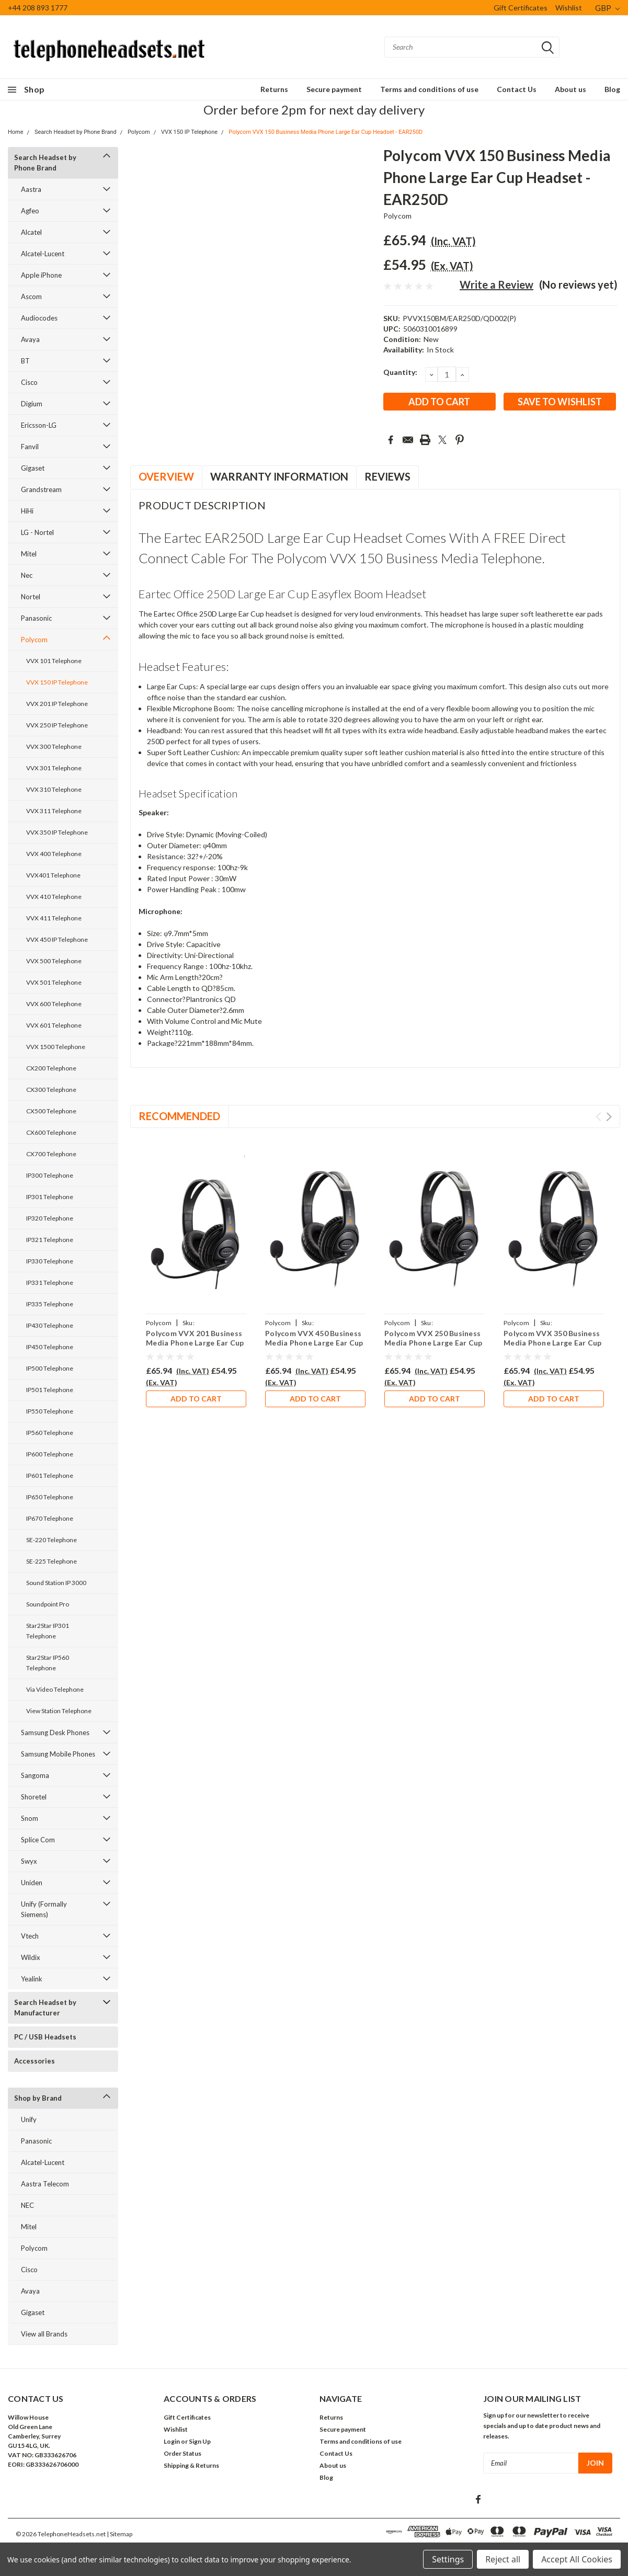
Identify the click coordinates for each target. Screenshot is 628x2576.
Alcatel (31, 232)
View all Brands (44, 2334)
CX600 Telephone (51, 1132)
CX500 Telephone (51, 1111)
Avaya (30, 339)
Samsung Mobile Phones (58, 1754)
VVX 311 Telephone (54, 811)
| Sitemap (119, 2534)
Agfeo (30, 211)
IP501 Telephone (49, 1390)
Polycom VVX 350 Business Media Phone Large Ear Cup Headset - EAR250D (552, 1342)
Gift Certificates (520, 7)
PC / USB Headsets (45, 2037)
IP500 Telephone (49, 1368)
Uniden (31, 1882)
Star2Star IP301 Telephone (47, 1631)
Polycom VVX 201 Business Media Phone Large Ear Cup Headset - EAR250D (195, 1342)
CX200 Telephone (51, 1068)
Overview (166, 476)
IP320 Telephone (49, 1218)
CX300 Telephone (51, 1089)
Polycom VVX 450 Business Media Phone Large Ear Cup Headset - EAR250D (314, 1342)
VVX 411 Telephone (54, 918)
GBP (607, 8)
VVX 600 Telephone (54, 1004)
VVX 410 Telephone (54, 897)
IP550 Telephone (49, 1411)
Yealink (31, 1979)
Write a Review (496, 284)
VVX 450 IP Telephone (57, 939)
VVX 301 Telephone (54, 768)
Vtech (30, 1936)
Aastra (31, 189)
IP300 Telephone (49, 1175)
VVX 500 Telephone (54, 961)
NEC (27, 2205)
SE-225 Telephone (51, 1561)
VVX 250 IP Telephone (57, 725)
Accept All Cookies (576, 2559)
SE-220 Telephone (51, 1540)
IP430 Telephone (49, 1325)
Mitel (29, 554)
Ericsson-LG (38, 425)
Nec (26, 575)
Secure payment (334, 89)
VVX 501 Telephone (54, 982)
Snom (29, 1818)
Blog (612, 89)
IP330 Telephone (49, 1261)
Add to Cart (196, 1398)
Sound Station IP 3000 (56, 1583)
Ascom (31, 296)
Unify (29, 2119)
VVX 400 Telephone (54, 854)
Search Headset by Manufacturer (45, 2007)
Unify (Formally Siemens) (44, 1909)
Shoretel (34, 1797)
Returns (274, 89)
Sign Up (200, 2441)
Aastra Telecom (45, 2184)
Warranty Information (279, 476)
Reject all (502, 2559)
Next (609, 1116)
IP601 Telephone (49, 1475)
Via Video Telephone (55, 1689)
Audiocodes (39, 318)
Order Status (182, 2453)
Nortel (30, 596)
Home (16, 132)
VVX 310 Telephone (54, 789)
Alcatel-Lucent (42, 253)
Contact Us (516, 89)
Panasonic (36, 618)
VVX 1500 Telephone (55, 1047)
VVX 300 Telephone (54, 746)
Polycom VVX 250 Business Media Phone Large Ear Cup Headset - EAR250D (433, 1342)
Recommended (179, 1116)
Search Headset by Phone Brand (76, 132)
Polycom (139, 132)
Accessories (34, 2061)
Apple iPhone (41, 275)
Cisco (29, 382)
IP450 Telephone (49, 1347)
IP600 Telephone (49, 1454)
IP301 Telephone (49, 1197)
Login (172, 2441)
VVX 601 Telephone (54, 1025)
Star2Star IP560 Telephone (47, 1663)
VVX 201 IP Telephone (57, 704)
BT (25, 361)
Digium (31, 404)
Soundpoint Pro (47, 1604)
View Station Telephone (59, 1711)
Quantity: (400, 372)
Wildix (30, 1957)
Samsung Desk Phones (55, 1732)
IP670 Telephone (49, 1518)
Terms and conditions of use (429, 89)
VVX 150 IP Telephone (189, 132)
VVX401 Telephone (53, 875)
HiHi (27, 511)
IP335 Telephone (49, 1304)
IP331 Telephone (49, 1282)
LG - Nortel (37, 532)
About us (570, 89)
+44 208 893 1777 (37, 7)
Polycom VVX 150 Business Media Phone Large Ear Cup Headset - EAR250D (326, 132)
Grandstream (41, 489)
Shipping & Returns (191, 2465)
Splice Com (38, 1840)
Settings (448, 2559)
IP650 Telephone (49, 1497)
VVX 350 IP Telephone (57, 832)
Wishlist (568, 7)
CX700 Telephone (51, 1154)
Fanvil (30, 446)
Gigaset (32, 468)
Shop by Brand (38, 2098)
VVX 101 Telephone (54, 661)
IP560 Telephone (49, 1433)
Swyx (29, 1861)
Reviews (387, 476)
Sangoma (35, 1775)
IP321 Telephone (49, 1240)
